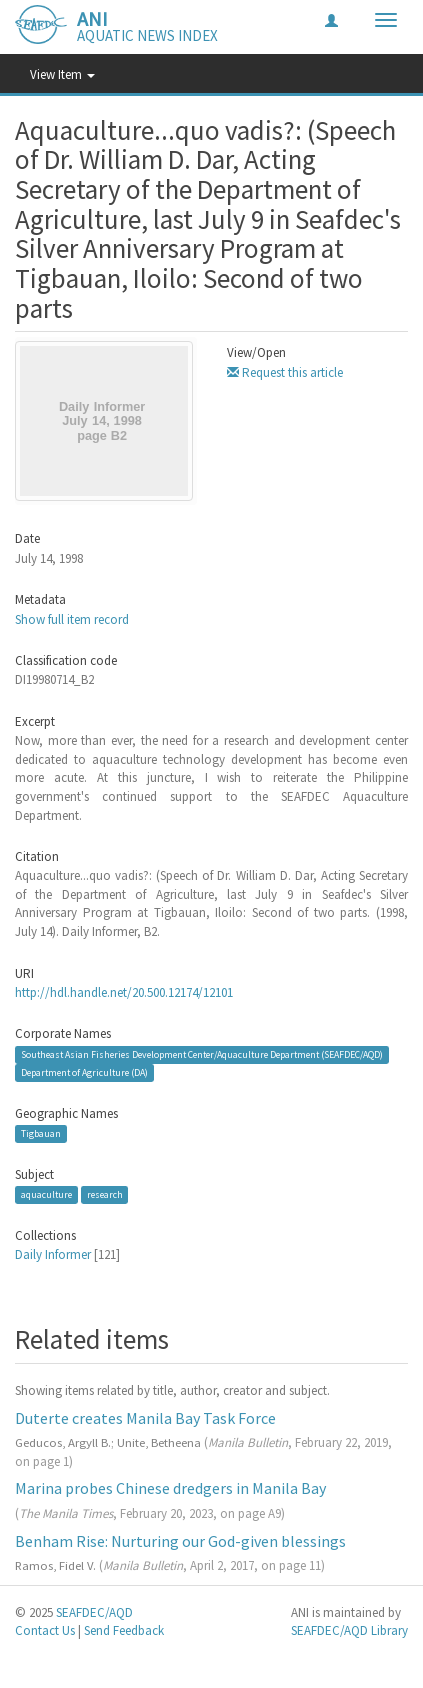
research (105, 1194)
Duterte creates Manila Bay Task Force (145, 1418)
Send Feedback (124, 1630)
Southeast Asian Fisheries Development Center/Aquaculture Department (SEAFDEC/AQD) (202, 1054)
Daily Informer (53, 1254)
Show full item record (72, 619)
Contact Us (45, 1630)
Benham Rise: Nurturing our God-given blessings (180, 1541)
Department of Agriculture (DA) (84, 1072)
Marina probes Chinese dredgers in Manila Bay (170, 1488)
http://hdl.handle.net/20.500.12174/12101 (124, 992)
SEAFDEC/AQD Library (349, 1630)
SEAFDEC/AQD (94, 1612)
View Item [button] (62, 74)
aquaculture (46, 1194)
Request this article (285, 372)
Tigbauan (41, 1133)
